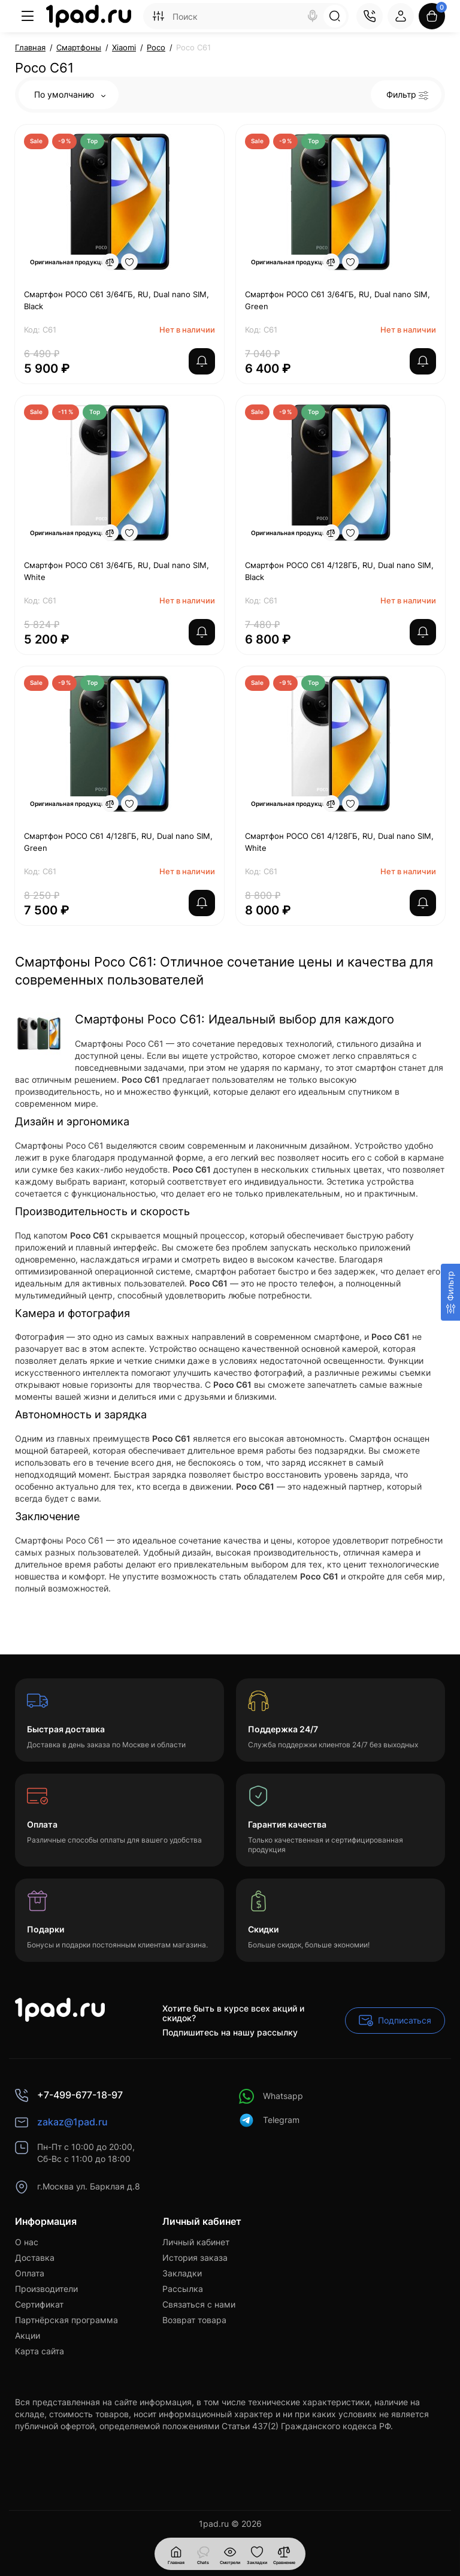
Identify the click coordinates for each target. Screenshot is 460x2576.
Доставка (35, 2257)
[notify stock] (202, 361)
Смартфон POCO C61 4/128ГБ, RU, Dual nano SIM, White (339, 842)
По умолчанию (69, 94)
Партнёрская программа (66, 2320)
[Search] (312, 16)
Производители (46, 2289)
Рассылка (182, 2289)
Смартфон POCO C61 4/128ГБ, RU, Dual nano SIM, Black (339, 571)
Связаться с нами (198, 2304)
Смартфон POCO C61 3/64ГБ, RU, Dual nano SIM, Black (116, 300)
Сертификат (39, 2304)
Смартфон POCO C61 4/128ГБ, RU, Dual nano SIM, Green (118, 842)
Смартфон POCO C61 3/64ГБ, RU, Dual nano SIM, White (116, 571)
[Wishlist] (129, 261)
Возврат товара (194, 2320)
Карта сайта (39, 2351)
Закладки (182, 2273)
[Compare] (110, 261)
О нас (26, 2242)
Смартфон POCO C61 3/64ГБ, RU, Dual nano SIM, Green (337, 300)
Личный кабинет (195, 2242)
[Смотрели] (203, 2553)
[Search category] (158, 16)
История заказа (195, 2257)
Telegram (269, 2120)
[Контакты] (369, 16)
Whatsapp (271, 2096)
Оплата (29, 2273)
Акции (27, 2335)
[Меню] (27, 16)
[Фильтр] (450, 1292)
